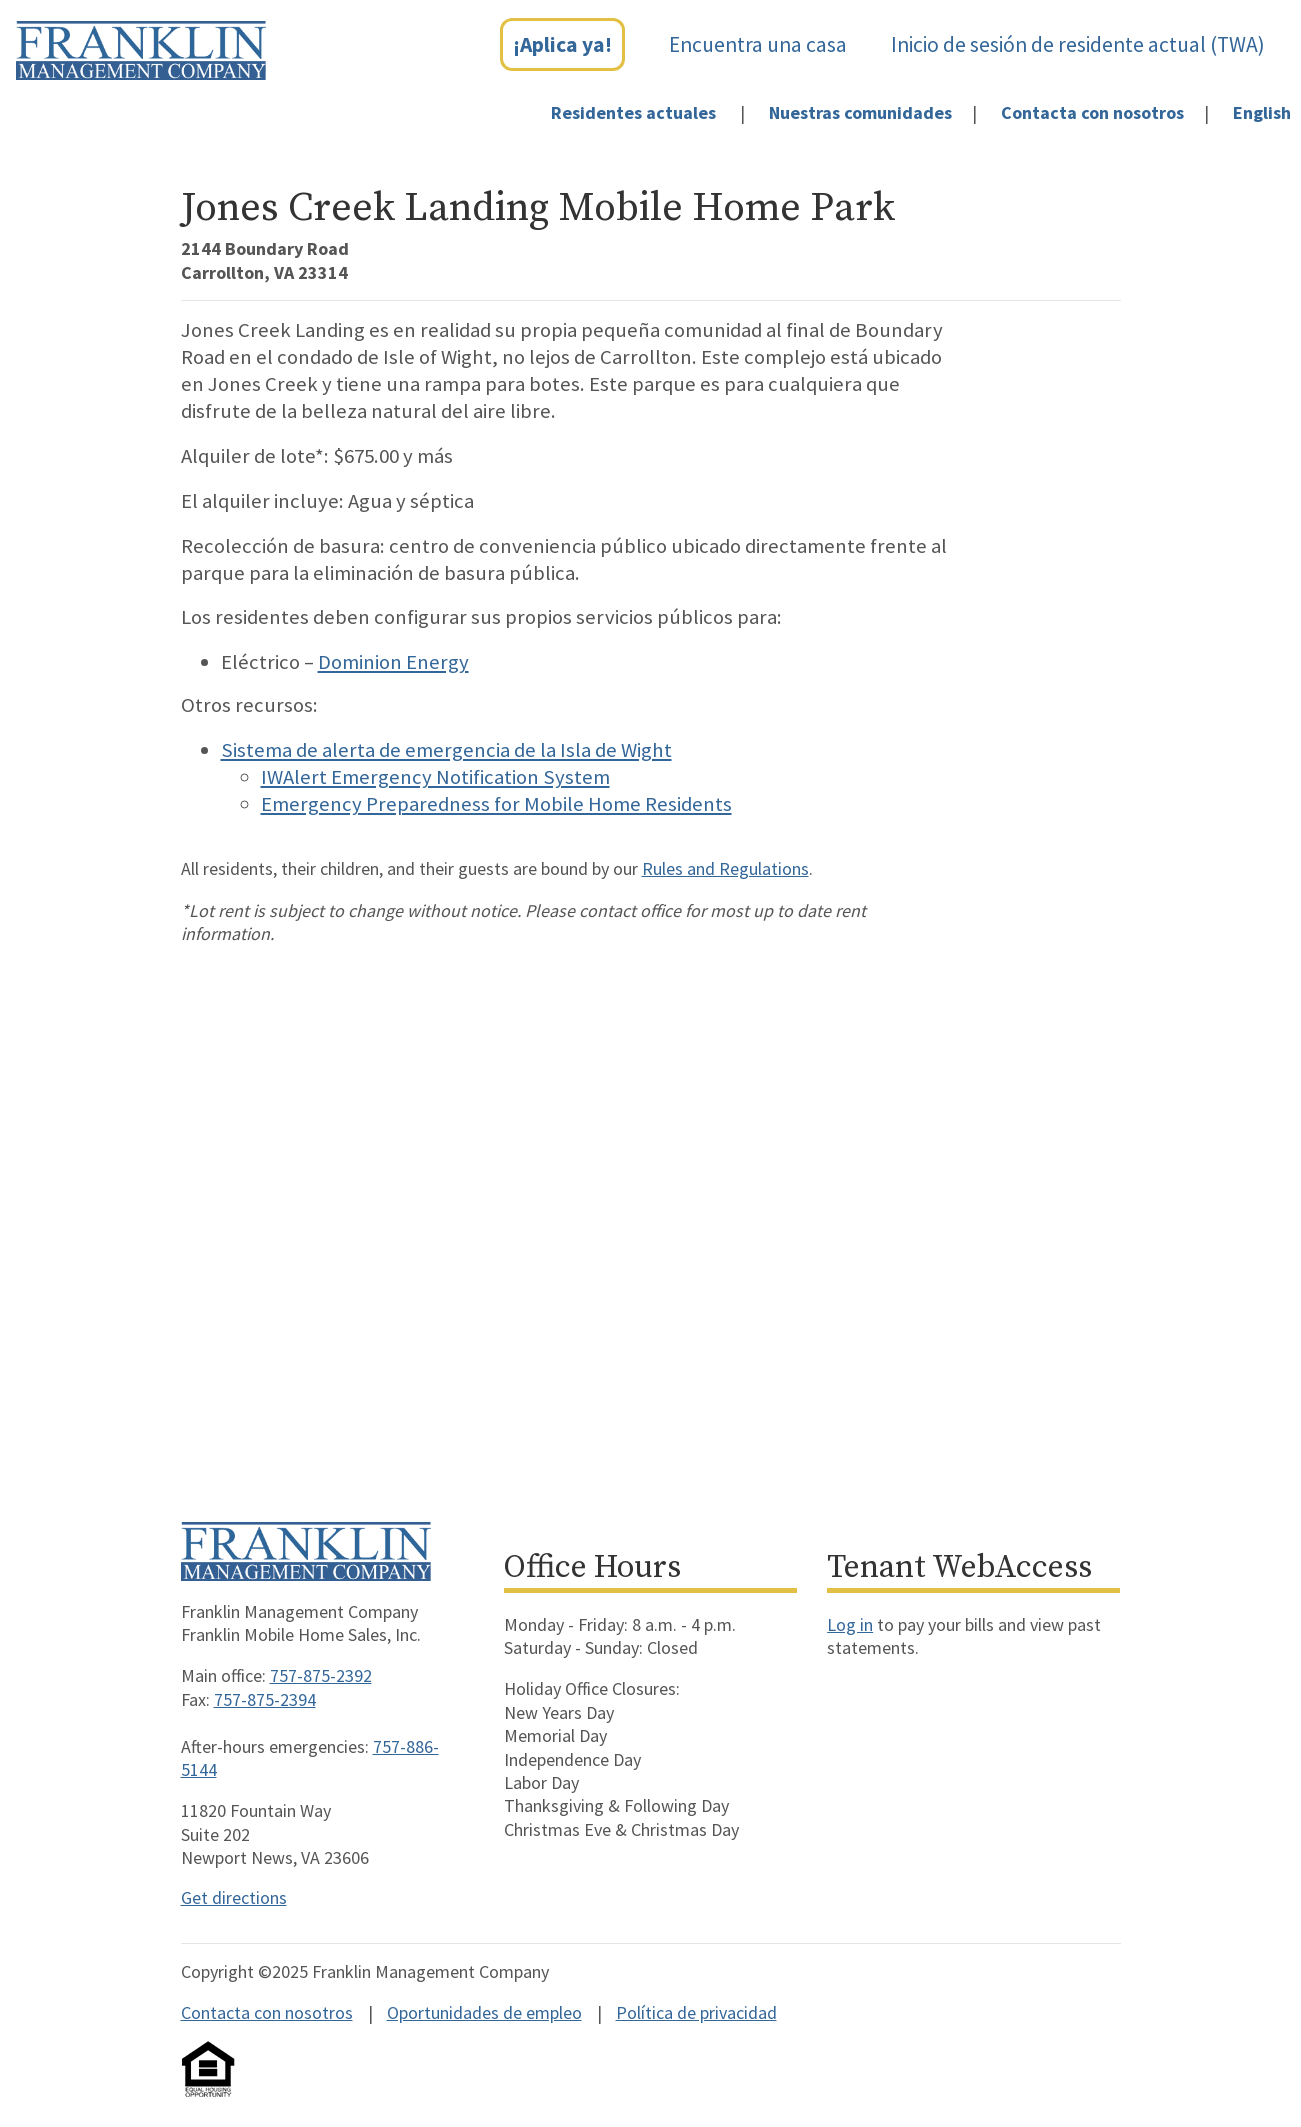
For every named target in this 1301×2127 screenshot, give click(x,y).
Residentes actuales (633, 112)
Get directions (234, 1897)
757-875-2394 (265, 1699)
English (1262, 112)
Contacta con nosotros (1092, 112)
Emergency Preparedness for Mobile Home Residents (496, 804)
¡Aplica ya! (562, 44)
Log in (850, 1624)
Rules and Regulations (725, 868)
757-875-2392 (321, 1675)
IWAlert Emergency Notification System (435, 777)
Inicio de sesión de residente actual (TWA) (1078, 44)
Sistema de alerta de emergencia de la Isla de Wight (446, 750)
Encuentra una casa (758, 44)
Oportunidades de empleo (484, 2012)
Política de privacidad (696, 2012)
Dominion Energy (393, 662)
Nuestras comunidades (860, 112)
